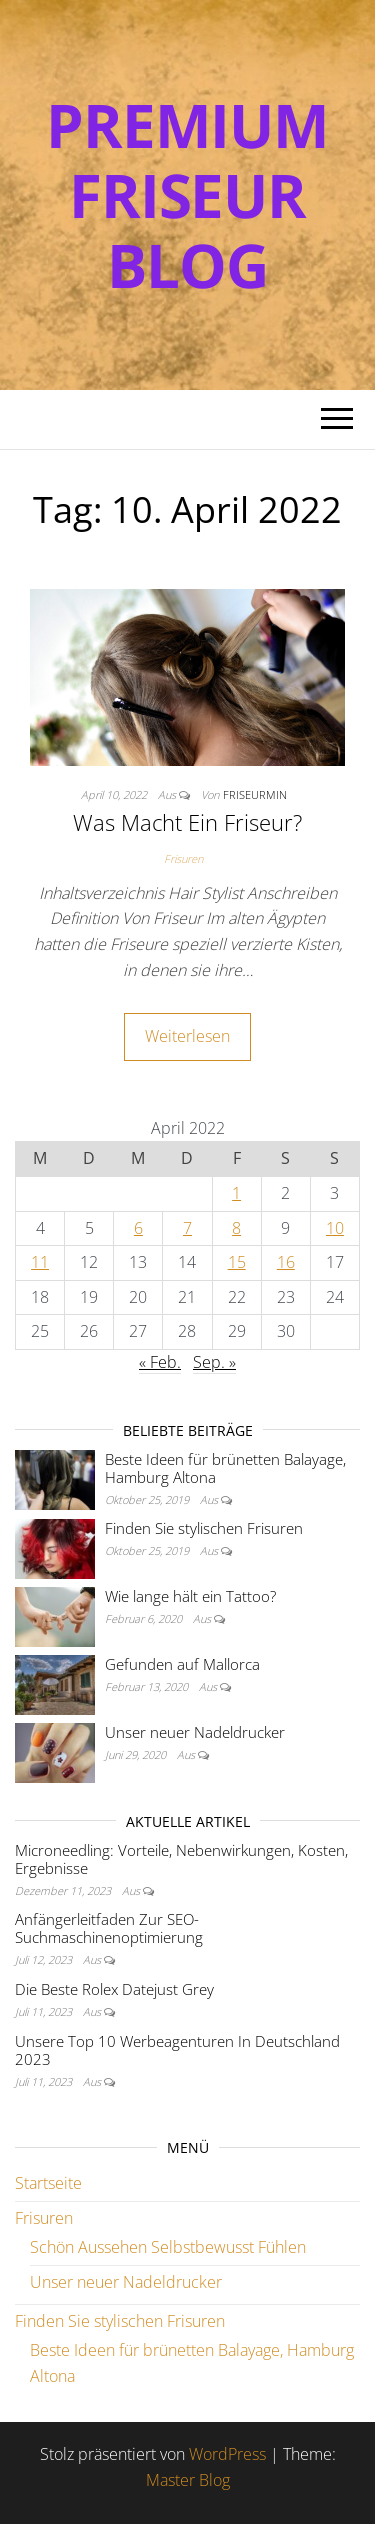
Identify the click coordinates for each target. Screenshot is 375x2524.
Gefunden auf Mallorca (182, 1664)
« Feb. (160, 1362)
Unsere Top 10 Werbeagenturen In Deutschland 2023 (177, 2050)
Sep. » (214, 1362)
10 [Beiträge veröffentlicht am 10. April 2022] (335, 1228)
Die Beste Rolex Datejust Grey (114, 1989)
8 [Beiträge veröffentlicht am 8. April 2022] (236, 1228)
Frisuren (183, 858)
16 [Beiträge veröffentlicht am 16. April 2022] (286, 1262)
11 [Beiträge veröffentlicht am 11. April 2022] (40, 1262)
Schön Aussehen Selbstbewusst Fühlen (168, 2247)
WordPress (227, 2454)
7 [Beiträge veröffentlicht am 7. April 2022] (187, 1228)
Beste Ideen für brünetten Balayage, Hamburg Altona (225, 1468)
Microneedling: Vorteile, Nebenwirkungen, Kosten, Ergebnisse (181, 1859)
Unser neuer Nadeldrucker (195, 1732)
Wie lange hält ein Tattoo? (190, 1596)
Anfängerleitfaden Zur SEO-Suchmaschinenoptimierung (109, 1928)
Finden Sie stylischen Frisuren (204, 1528)
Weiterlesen (187, 1036)
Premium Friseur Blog (187, 195)
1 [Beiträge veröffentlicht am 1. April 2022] (236, 1193)
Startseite (48, 2183)
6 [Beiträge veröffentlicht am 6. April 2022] (138, 1228)
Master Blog (188, 2480)
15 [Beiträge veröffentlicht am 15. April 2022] (237, 1262)
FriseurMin (255, 794)
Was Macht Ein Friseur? (187, 822)
